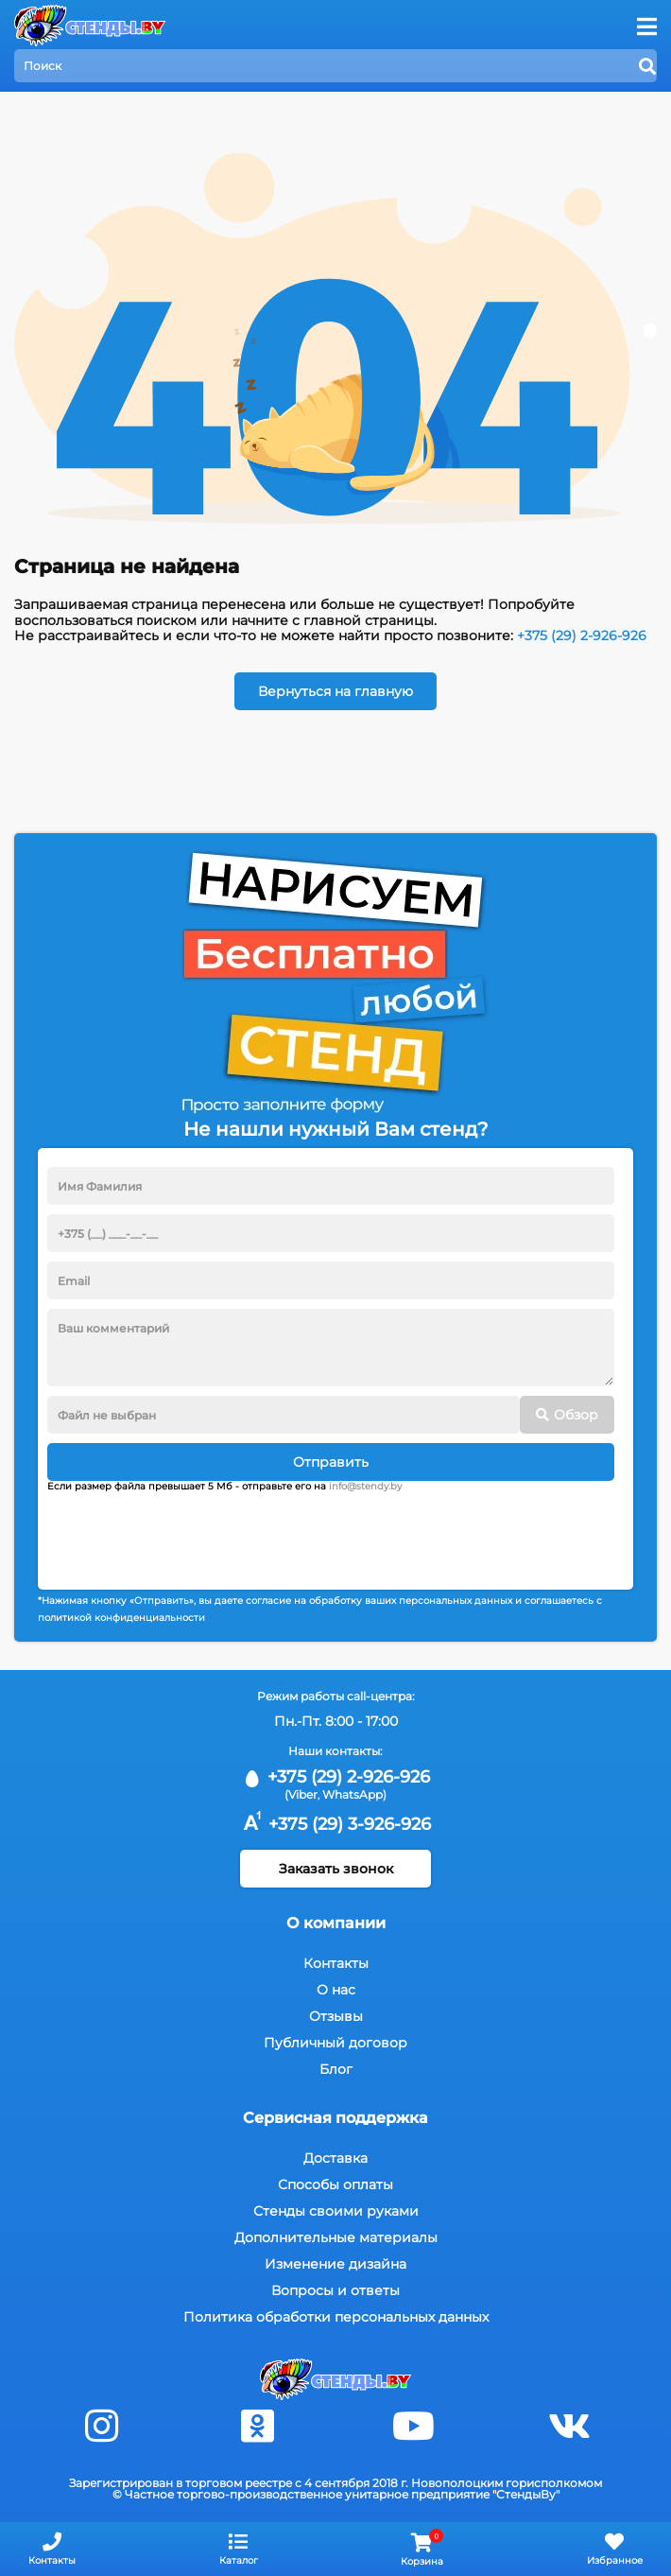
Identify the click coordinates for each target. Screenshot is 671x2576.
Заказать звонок (336, 1868)
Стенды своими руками (336, 2210)
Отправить (331, 1462)
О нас (336, 1989)
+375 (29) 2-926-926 (581, 635)
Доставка (335, 2158)
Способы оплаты (335, 2184)
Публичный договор (335, 2042)
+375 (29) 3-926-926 (335, 1824)
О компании (336, 1923)
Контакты (336, 1963)
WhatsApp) (354, 1794)
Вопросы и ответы (335, 2290)
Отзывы (336, 2016)
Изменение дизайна (335, 2263)
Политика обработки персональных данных (336, 2316)
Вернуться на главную (335, 691)
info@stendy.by (365, 1486)
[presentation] (191, 1534)
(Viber (301, 1794)
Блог (336, 2069)
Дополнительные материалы (336, 2237)
